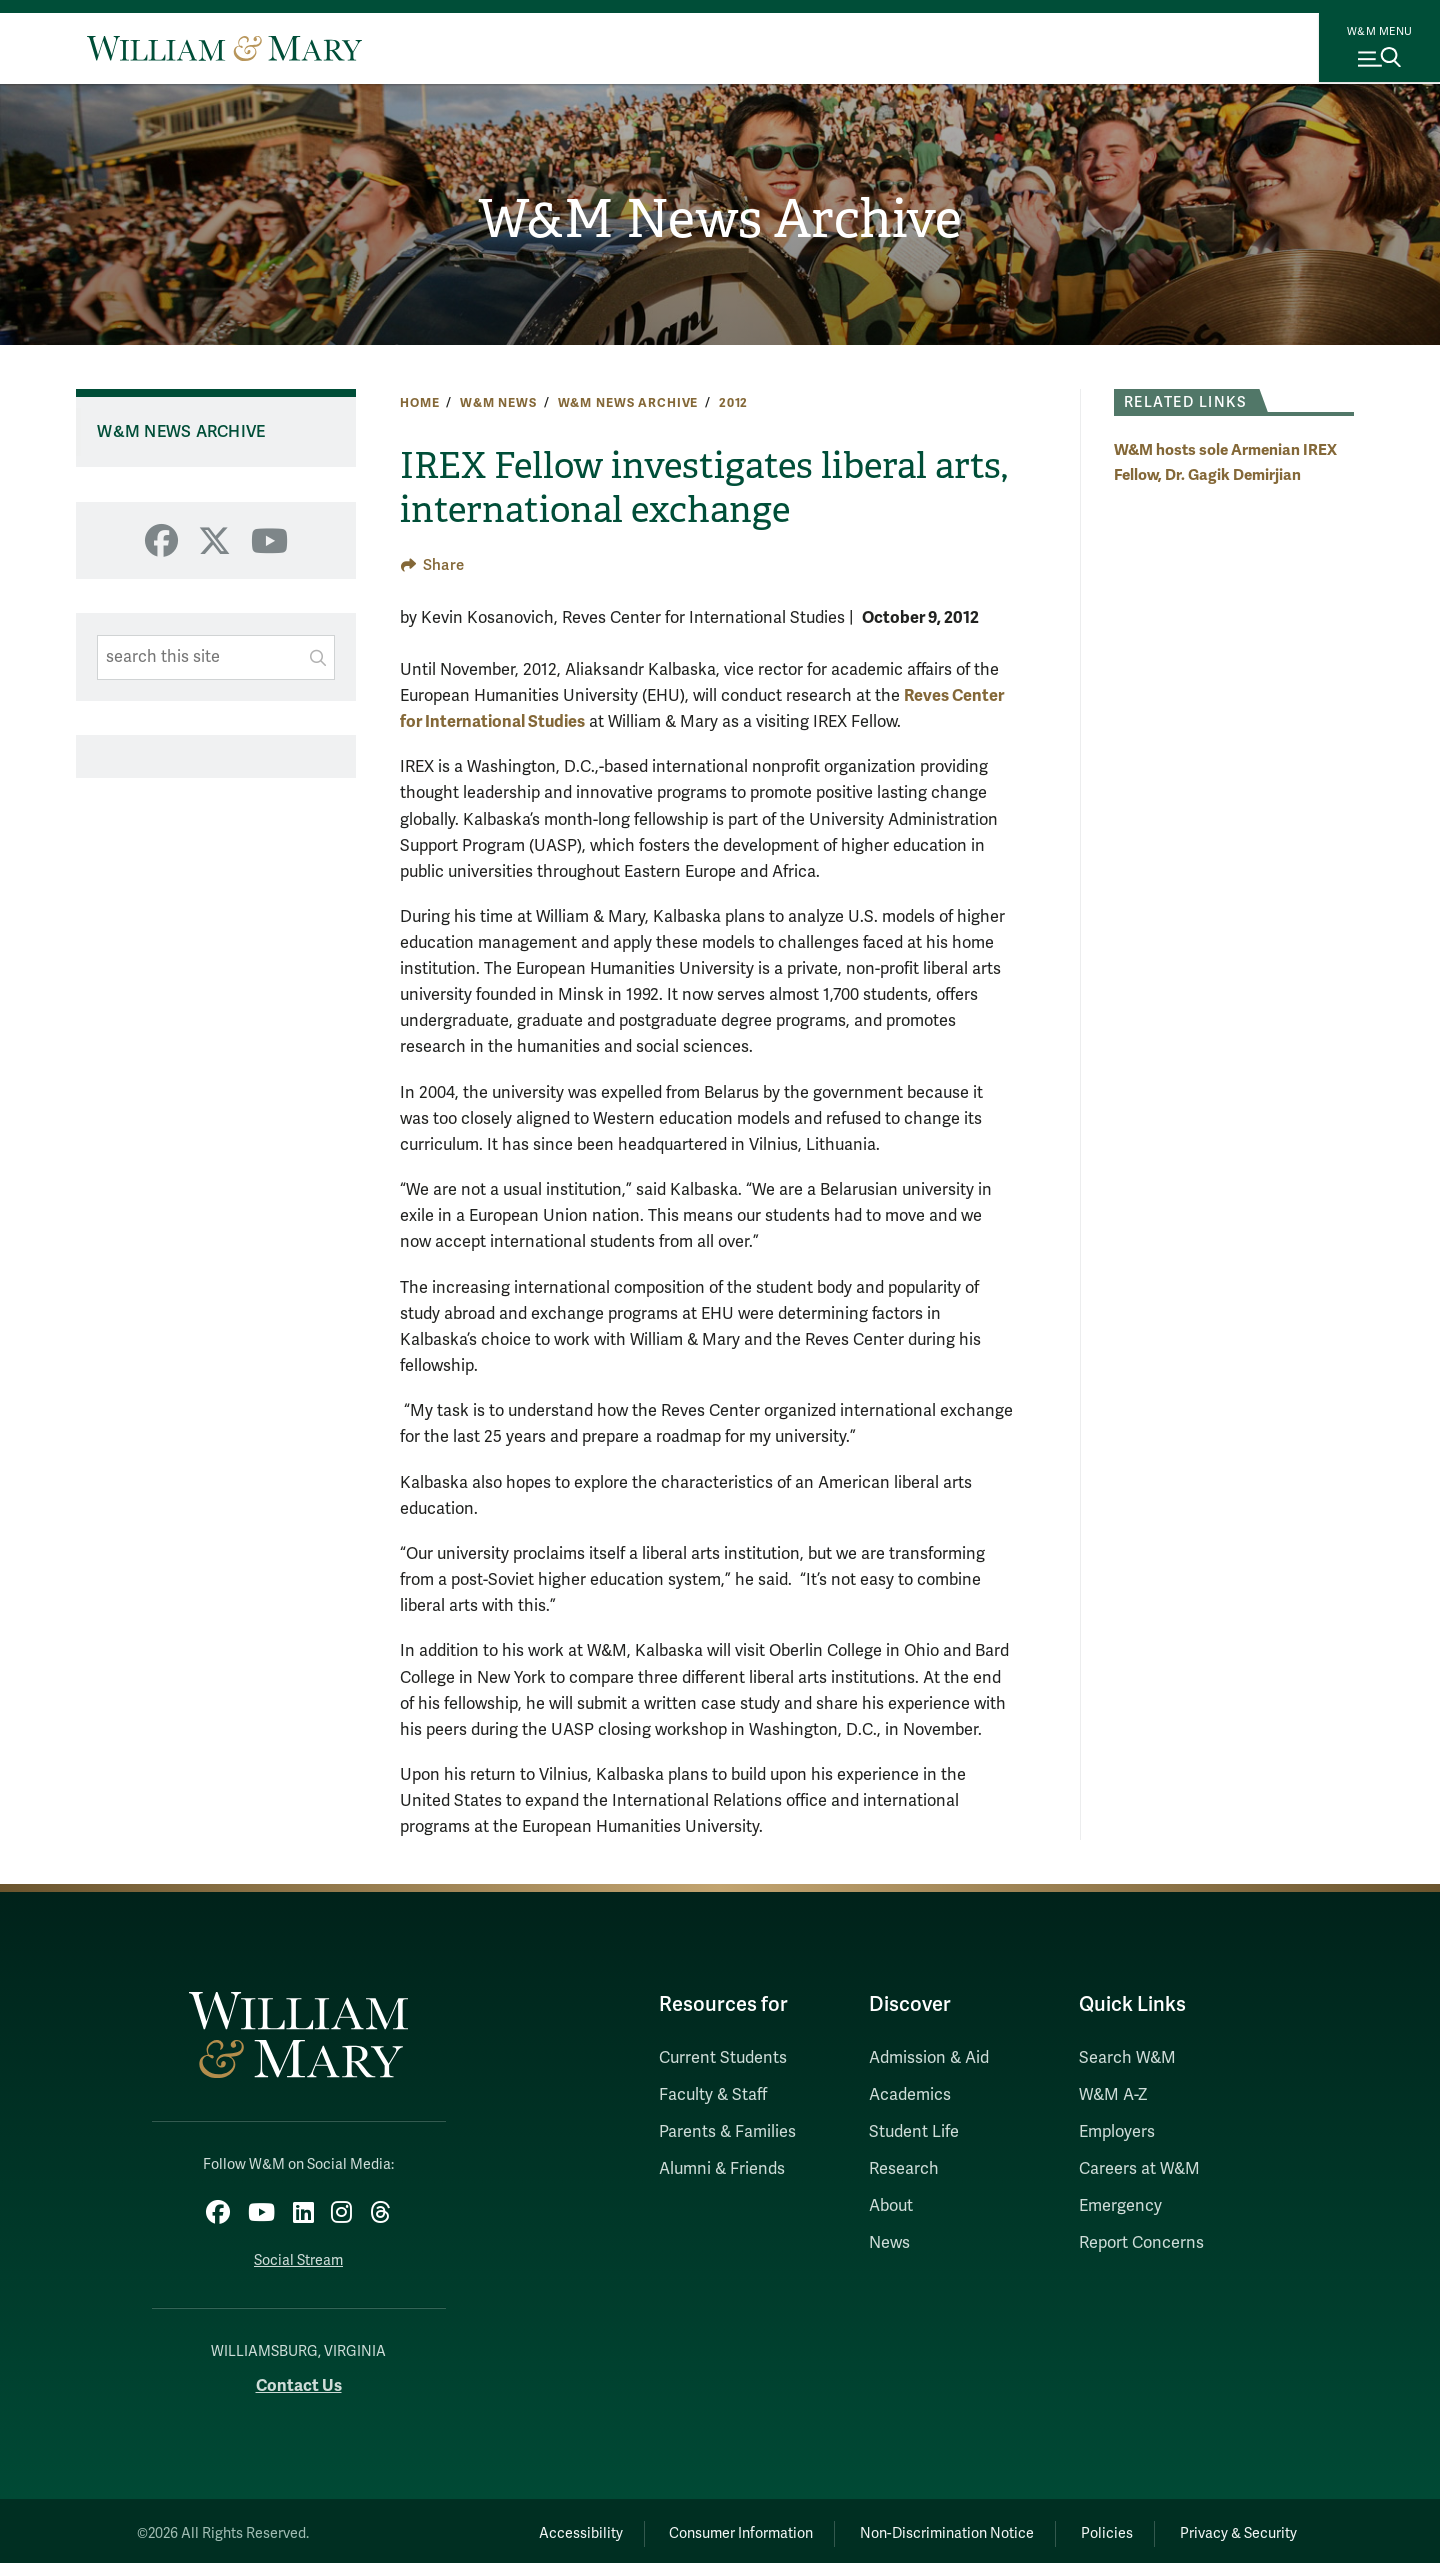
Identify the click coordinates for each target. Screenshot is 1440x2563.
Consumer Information (701, 2528)
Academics (910, 2095)
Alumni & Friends (722, 2169)
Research (904, 2169)
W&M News (498, 403)
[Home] (224, 48)
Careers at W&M (1139, 2169)
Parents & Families (727, 2132)
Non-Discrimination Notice (918, 2528)
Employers (1117, 2132)
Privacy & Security (1233, 2528)
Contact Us (299, 2379)
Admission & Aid (929, 2058)
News (889, 2243)
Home (419, 403)
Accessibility (528, 2528)
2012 (733, 403)
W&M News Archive (720, 221)
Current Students (723, 2058)
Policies (1090, 2528)
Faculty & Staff (713, 2095)
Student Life (914, 2132)
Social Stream (298, 2255)
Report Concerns (1141, 2243)
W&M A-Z (1113, 2095)
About (891, 2206)
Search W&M (1127, 2058)
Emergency (1120, 2206)
